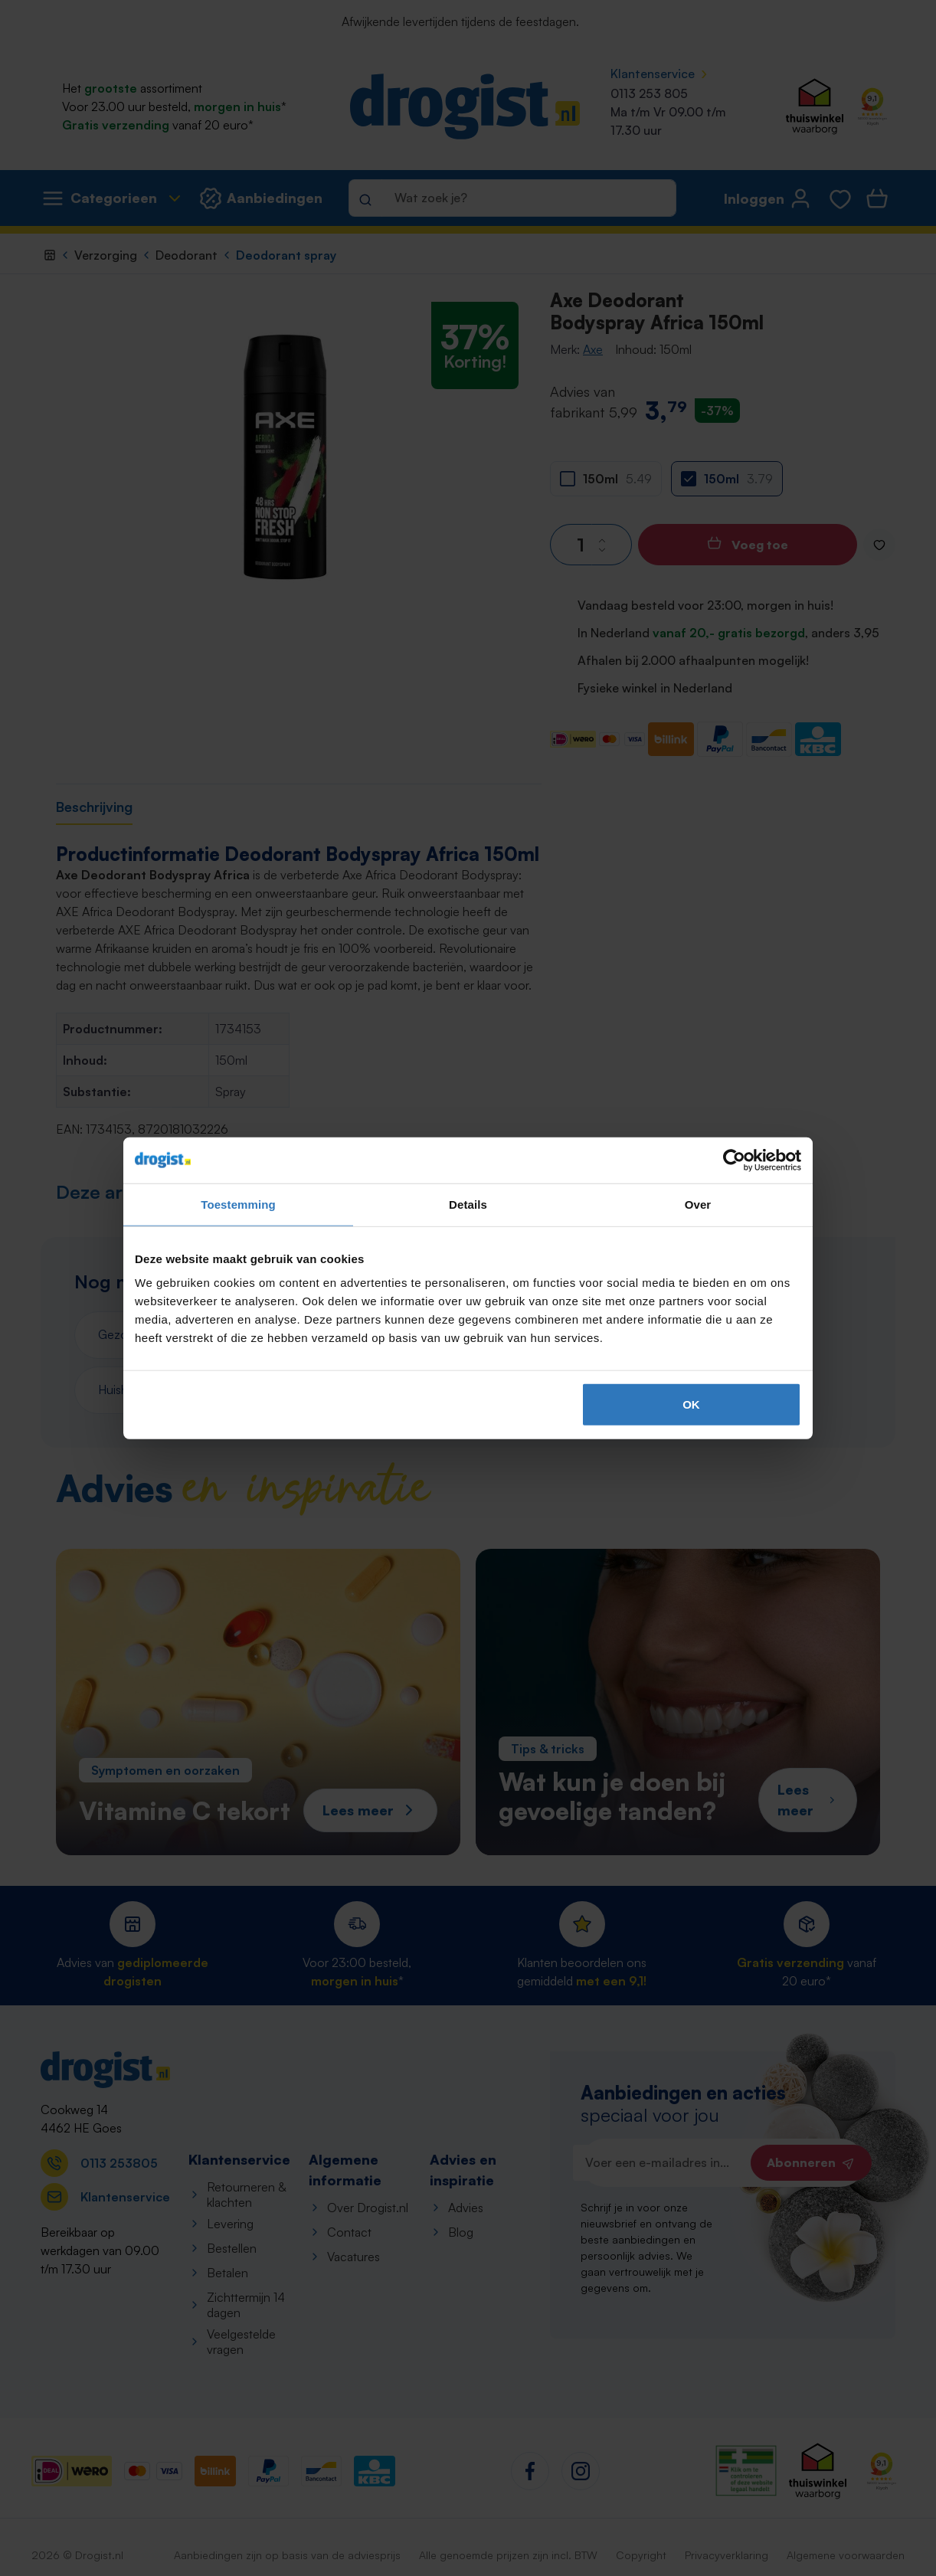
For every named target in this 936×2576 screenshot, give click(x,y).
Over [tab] (698, 1203)
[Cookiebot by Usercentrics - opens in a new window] (734, 1159)
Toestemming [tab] (238, 1203)
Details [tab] (468, 1203)
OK (691, 1404)
